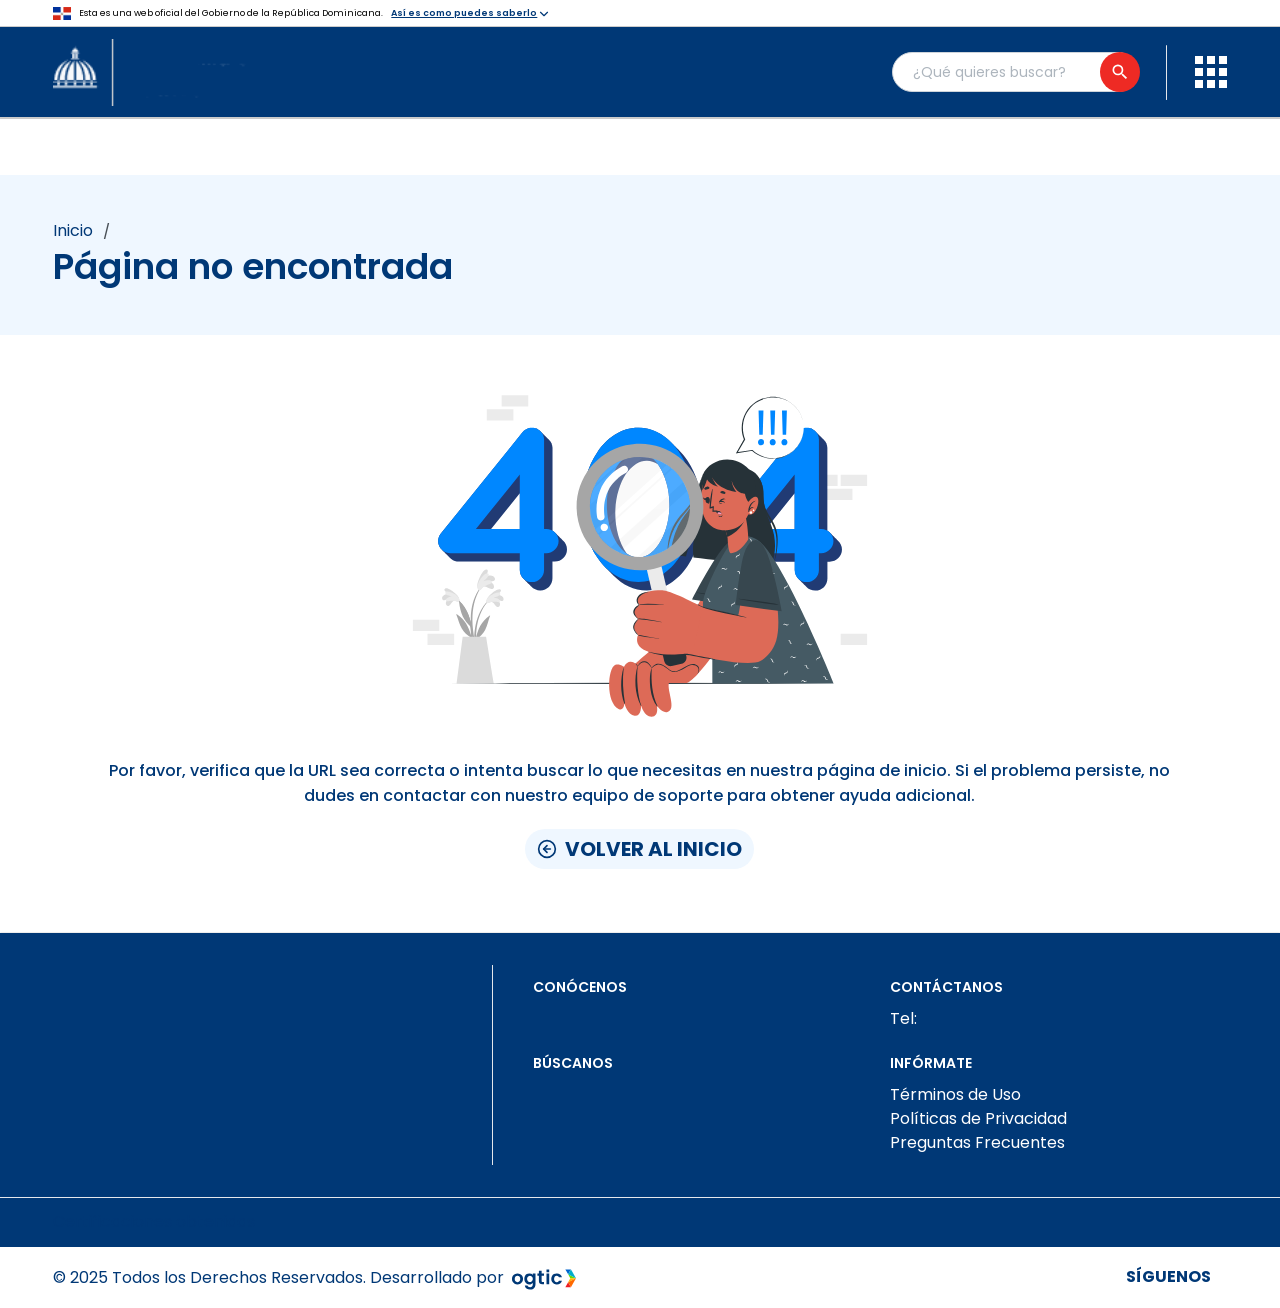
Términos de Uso (955, 1094)
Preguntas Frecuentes (977, 1142)
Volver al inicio (639, 849)
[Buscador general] (1015, 72)
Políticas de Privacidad (978, 1118)
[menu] (1211, 72)
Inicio (73, 231)
